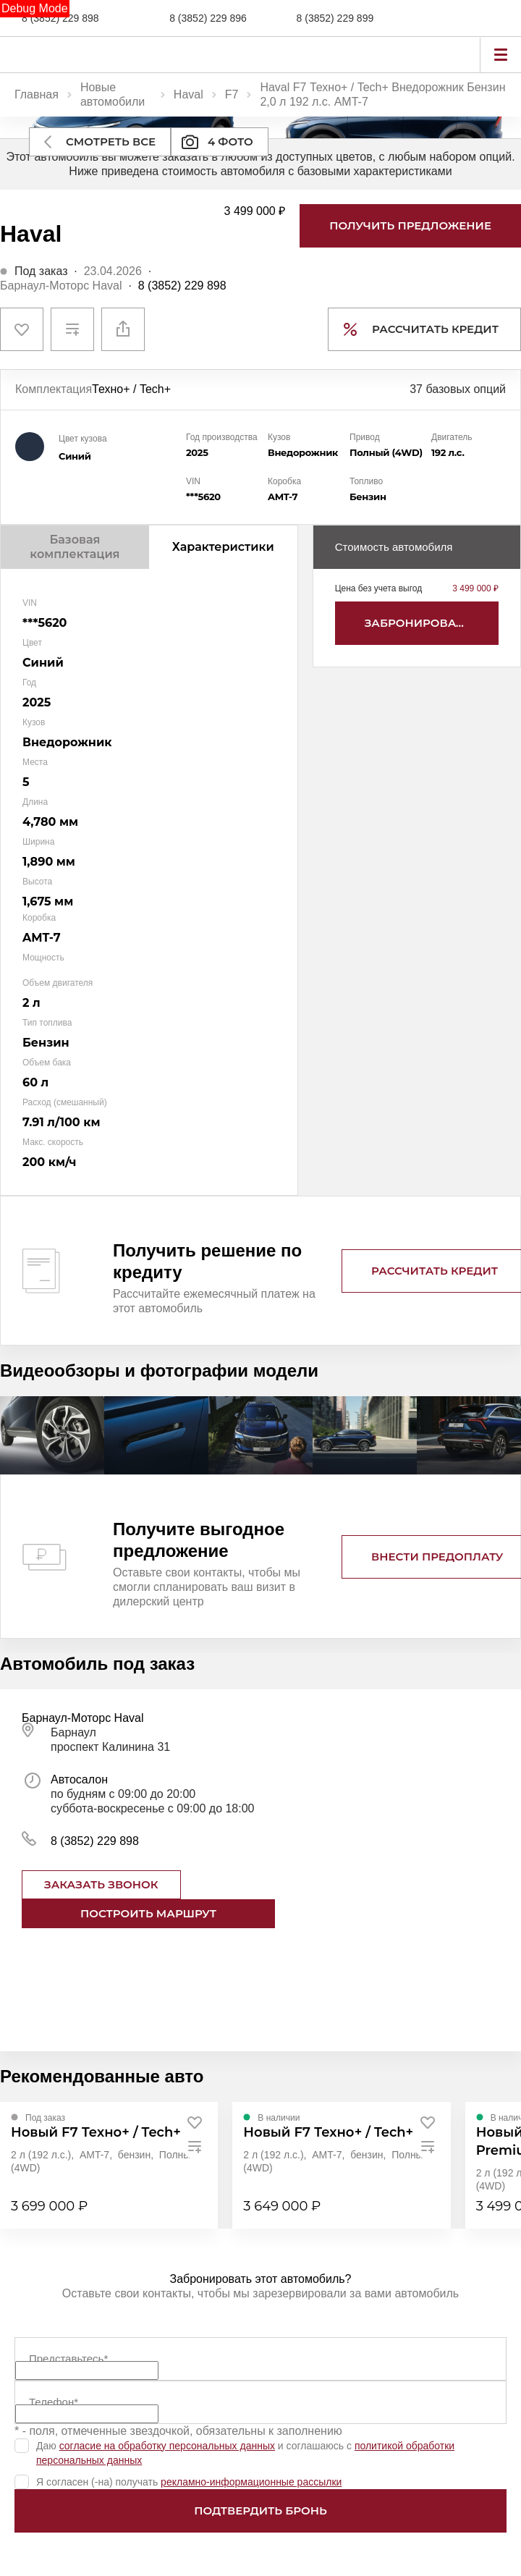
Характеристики (223, 547)
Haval (188, 94)
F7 (232, 94)
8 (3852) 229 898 (60, 18)
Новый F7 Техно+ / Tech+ (96, 2132)
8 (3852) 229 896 (208, 18)
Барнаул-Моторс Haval (61, 285)
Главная (36, 94)
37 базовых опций (458, 389)
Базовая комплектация (74, 547)
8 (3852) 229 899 (335, 18)
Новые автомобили (112, 94)
